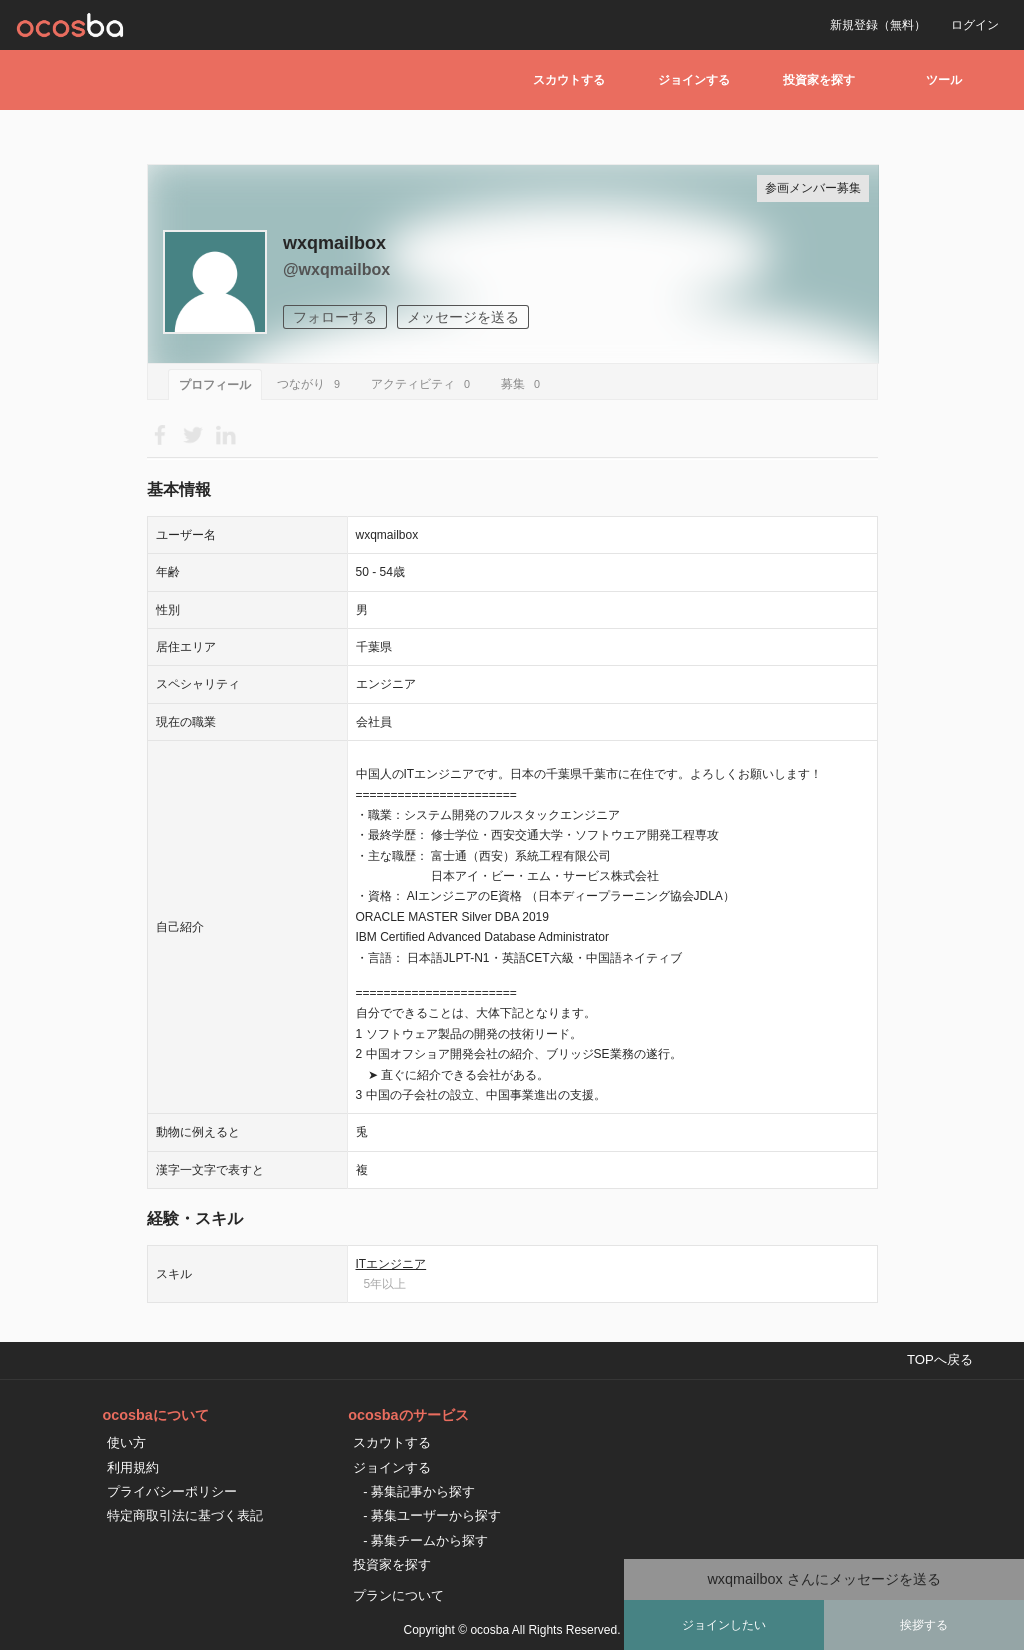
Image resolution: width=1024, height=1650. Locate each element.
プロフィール (215, 385)
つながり (311, 384)
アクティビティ (423, 384)
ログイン (975, 25)
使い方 (126, 1442)
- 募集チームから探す (425, 1540)
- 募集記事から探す (419, 1491)
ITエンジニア (391, 1264)
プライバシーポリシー (172, 1491)
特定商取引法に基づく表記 (185, 1515)
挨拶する (924, 1625)
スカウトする (569, 80)
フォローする (335, 317)
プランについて (398, 1595)
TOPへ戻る (940, 1359)
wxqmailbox (334, 243)
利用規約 (133, 1467)
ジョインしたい (724, 1625)
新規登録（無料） (878, 25)
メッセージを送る (463, 317)
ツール (944, 80)
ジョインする (694, 80)
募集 (523, 384)
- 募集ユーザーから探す (432, 1515)
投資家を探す (819, 80)
